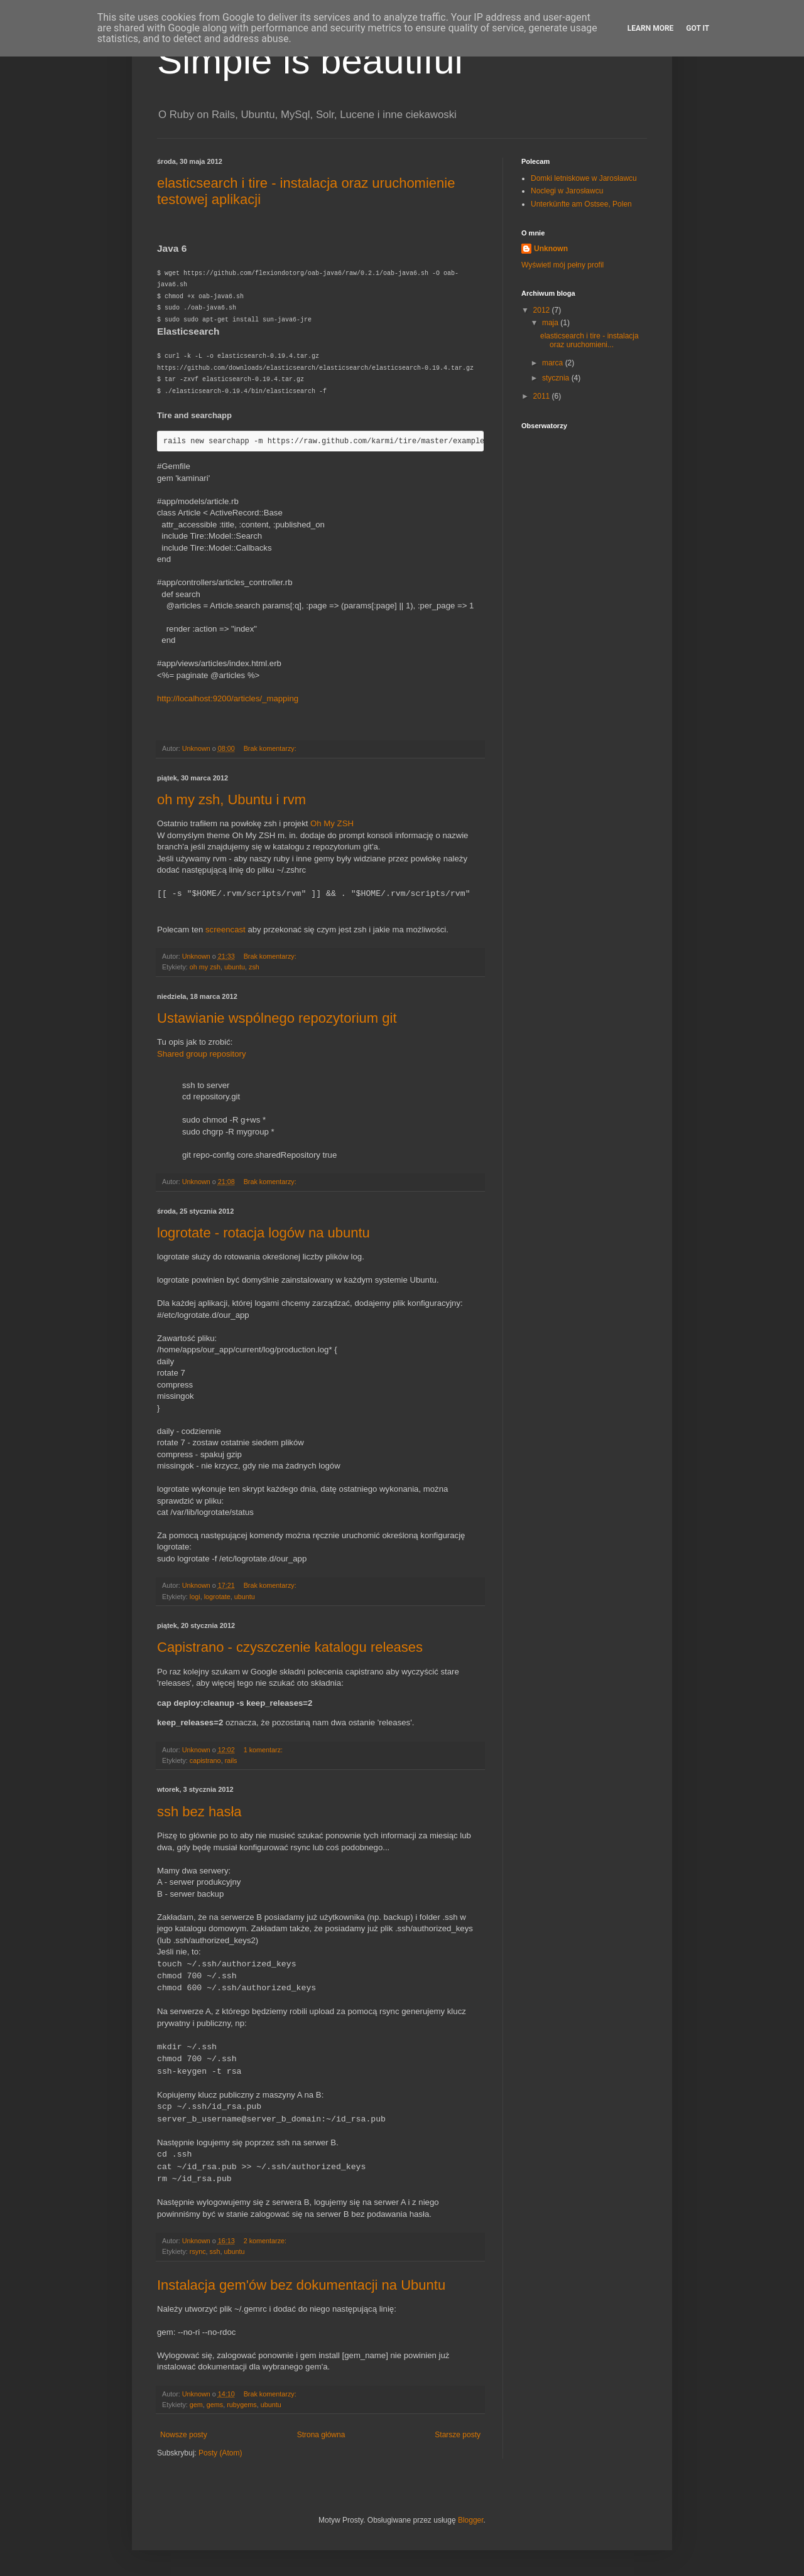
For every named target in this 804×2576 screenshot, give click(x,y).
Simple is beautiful (310, 61)
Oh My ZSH (332, 823)
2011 (542, 396)
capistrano (205, 1760)
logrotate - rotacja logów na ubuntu (263, 1233)
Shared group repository (201, 1054)
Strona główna (321, 2434)
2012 (542, 310)
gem (196, 2404)
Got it (697, 28)
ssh (215, 2251)
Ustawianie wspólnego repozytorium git (277, 1018)
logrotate (217, 1596)
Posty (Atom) (220, 2453)
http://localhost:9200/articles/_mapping (227, 698)
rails (231, 1760)
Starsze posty (458, 2434)
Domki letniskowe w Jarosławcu (584, 178)
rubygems (241, 2404)
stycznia (557, 378)
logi (195, 1596)
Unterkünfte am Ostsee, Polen (581, 204)
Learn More (650, 28)
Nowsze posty (183, 2434)
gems (215, 2404)
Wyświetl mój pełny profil (562, 265)
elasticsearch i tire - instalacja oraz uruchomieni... (589, 340)
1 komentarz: (264, 1750)
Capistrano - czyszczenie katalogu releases (290, 1647)
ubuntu (234, 967)
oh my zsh (205, 967)
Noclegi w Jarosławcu (567, 190)
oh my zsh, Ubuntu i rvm (231, 799)
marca (553, 362)
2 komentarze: (266, 2241)
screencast (225, 929)
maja (551, 322)
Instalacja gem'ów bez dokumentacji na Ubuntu (301, 2285)
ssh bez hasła (199, 1811)
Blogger (471, 2520)
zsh (254, 967)
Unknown (551, 248)
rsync (198, 2251)
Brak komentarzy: (271, 748)
